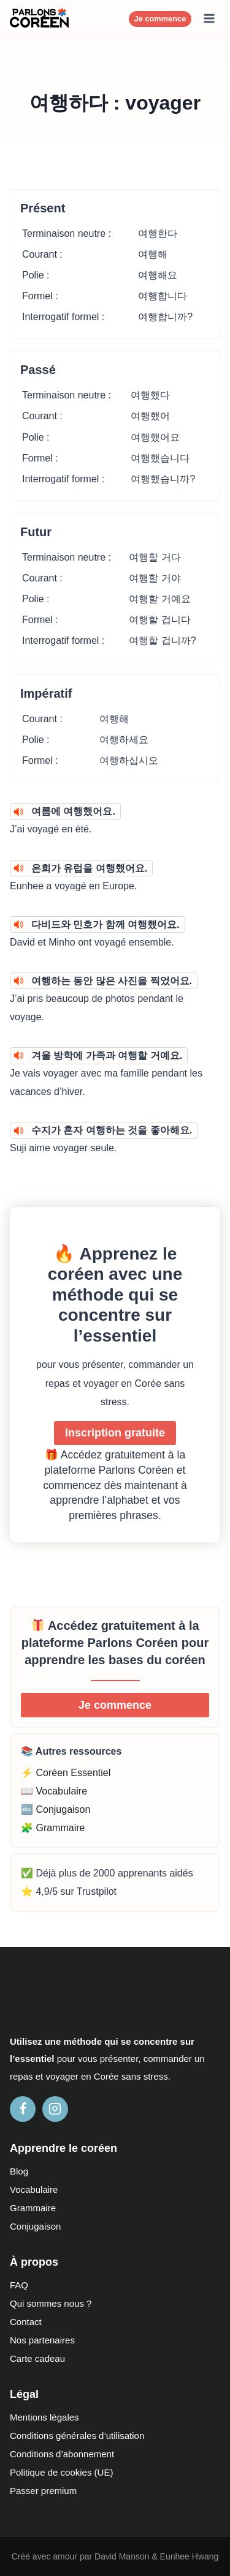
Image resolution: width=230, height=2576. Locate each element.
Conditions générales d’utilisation (77, 2435)
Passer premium (43, 2490)
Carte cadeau (37, 2358)
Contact (26, 2322)
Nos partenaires (42, 2340)
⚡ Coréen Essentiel (65, 1773)
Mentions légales (44, 2417)
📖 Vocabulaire (54, 1791)
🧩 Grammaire (53, 1828)
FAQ (19, 2285)
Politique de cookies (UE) (61, 2472)
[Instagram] (55, 2109)
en (86, 2076)
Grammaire (33, 2208)
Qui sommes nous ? (50, 2303)
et (40, 2076)
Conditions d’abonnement (62, 2454)
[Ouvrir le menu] (208, 18)
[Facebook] (23, 2109)
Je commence (160, 18)
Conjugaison (35, 2226)
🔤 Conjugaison (55, 1809)
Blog (19, 2171)
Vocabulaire (34, 2189)
